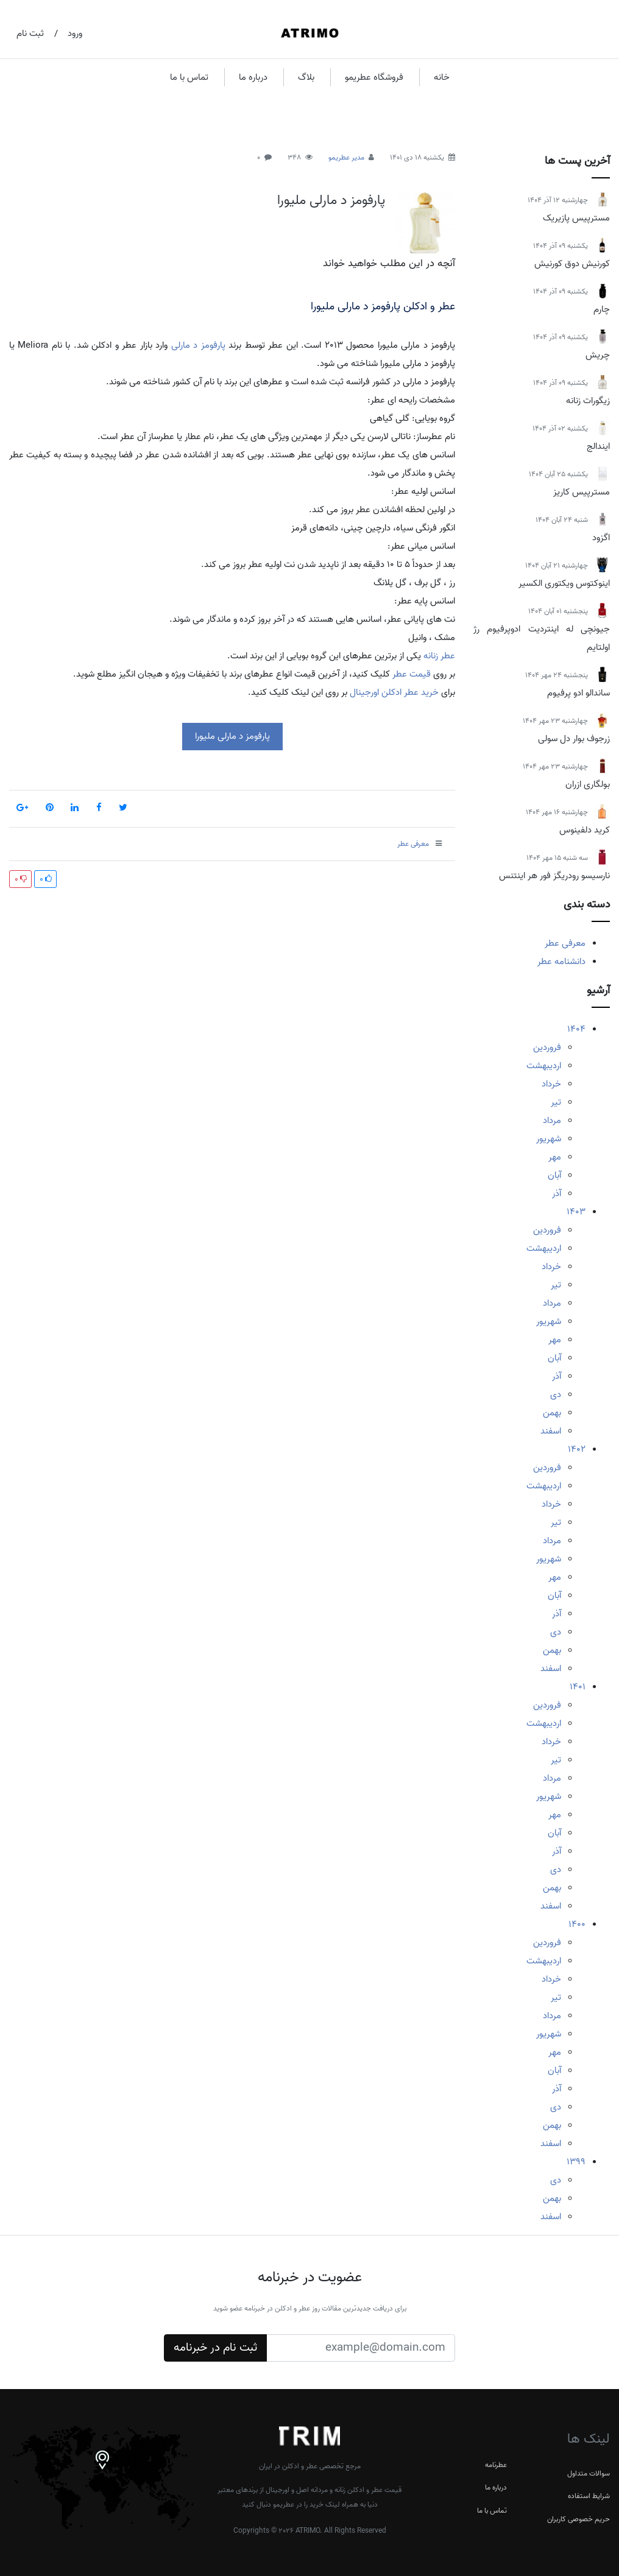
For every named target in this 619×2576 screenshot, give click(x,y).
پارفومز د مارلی (198, 345)
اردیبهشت (543, 1065)
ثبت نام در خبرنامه (215, 2347)
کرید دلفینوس (584, 830)
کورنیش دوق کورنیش (572, 263)
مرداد (552, 1120)
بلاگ (306, 77)
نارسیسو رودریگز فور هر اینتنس (554, 875)
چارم (601, 309)
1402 (576, 1449)
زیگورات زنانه (588, 400)
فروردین (547, 1047)
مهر (554, 1157)
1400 (576, 1924)
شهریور (548, 1138)
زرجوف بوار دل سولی (574, 738)
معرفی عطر (565, 943)
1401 (577, 1687)
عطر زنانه (439, 656)
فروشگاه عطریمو (374, 77)
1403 (576, 1212)
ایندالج (598, 446)
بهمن (552, 1413)
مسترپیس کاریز (581, 492)
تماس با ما (189, 77)
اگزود (601, 537)
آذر (556, 1193)
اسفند (550, 1431)
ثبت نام (30, 33)
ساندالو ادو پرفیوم (578, 693)
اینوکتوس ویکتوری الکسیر (564, 583)
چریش (597, 355)
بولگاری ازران (587, 784)
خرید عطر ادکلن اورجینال (394, 692)
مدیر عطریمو (346, 157)
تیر (556, 1102)
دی (555, 1394)
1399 (576, 2162)
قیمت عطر (411, 674)
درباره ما (253, 77)
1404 (576, 1029)
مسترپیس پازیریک (576, 218)
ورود (75, 33)
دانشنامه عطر (561, 961)
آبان (554, 1175)
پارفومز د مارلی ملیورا (331, 200)
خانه (442, 77)
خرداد (551, 1084)
